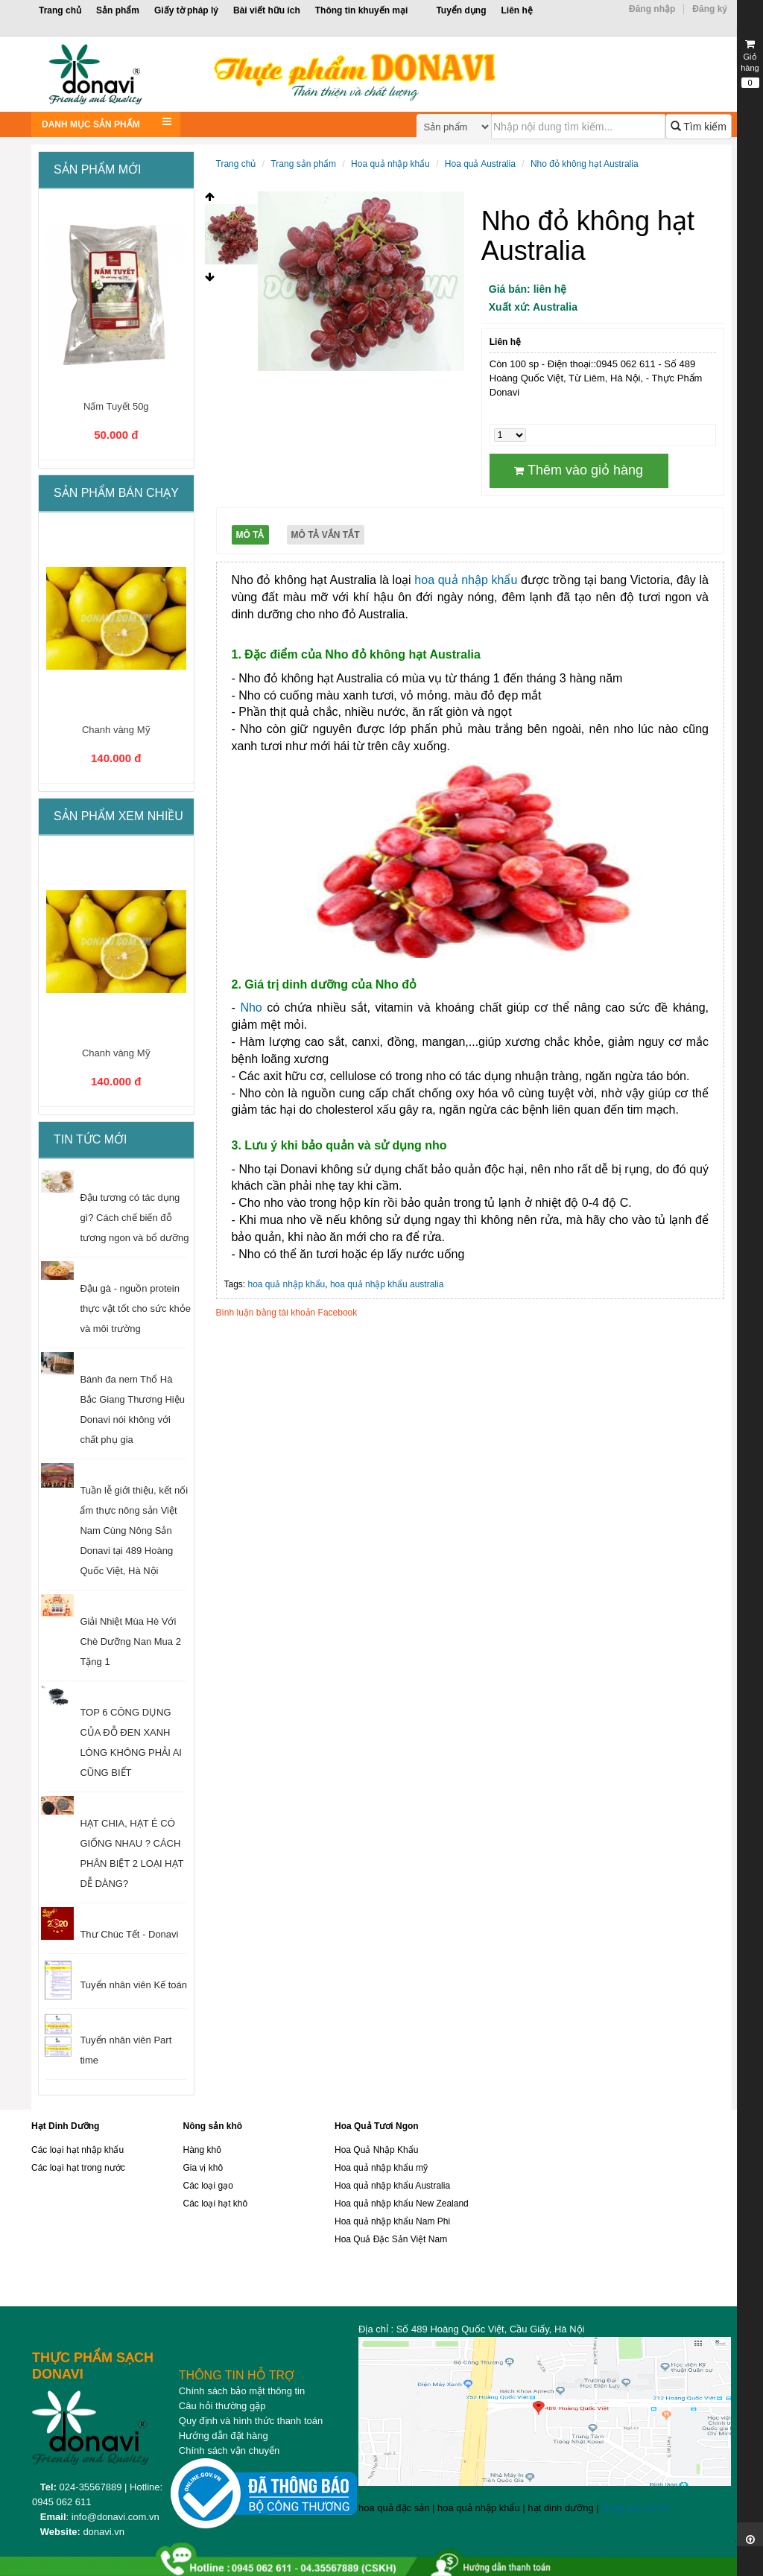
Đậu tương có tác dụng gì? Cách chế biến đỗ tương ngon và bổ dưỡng (134, 1217)
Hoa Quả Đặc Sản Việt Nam (391, 2239)
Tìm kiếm (698, 127)
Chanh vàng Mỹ (116, 729)
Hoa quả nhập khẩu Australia (392, 2185)
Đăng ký (709, 9)
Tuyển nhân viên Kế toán (133, 1984)
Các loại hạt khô (215, 2203)
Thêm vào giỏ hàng (578, 470)
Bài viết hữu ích (266, 10)
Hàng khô (202, 2150)
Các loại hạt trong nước (78, 2168)
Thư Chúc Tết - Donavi (129, 1934)
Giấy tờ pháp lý (186, 10)
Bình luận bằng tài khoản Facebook (287, 1312)
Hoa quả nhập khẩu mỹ (381, 2168)
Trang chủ (60, 10)
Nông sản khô (212, 2126)
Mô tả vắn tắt (325, 535)
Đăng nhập (652, 9)
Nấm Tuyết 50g (116, 406)
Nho (251, 1007)
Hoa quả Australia (480, 164)
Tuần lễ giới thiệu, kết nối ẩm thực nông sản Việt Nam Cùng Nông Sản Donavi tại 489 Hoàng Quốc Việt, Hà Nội (134, 1530)
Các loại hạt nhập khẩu (77, 2150)
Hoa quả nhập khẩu (390, 164)
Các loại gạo (207, 2185)
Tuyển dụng (461, 10)
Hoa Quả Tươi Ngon (377, 2126)
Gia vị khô (203, 2168)
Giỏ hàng (750, 63)
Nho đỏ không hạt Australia (585, 164)
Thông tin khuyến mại (361, 10)
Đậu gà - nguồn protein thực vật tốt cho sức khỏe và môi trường (135, 1308)
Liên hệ (516, 10)
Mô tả (250, 535)
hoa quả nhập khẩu (465, 580)
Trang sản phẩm (303, 164)
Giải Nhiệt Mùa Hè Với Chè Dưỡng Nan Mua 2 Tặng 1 (130, 1641)
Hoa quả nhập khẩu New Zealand (402, 2203)
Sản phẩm (117, 10)
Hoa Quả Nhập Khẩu (376, 2150)
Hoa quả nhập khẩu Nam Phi (392, 2221)
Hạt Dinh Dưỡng (65, 2126)
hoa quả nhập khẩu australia (386, 1284)
